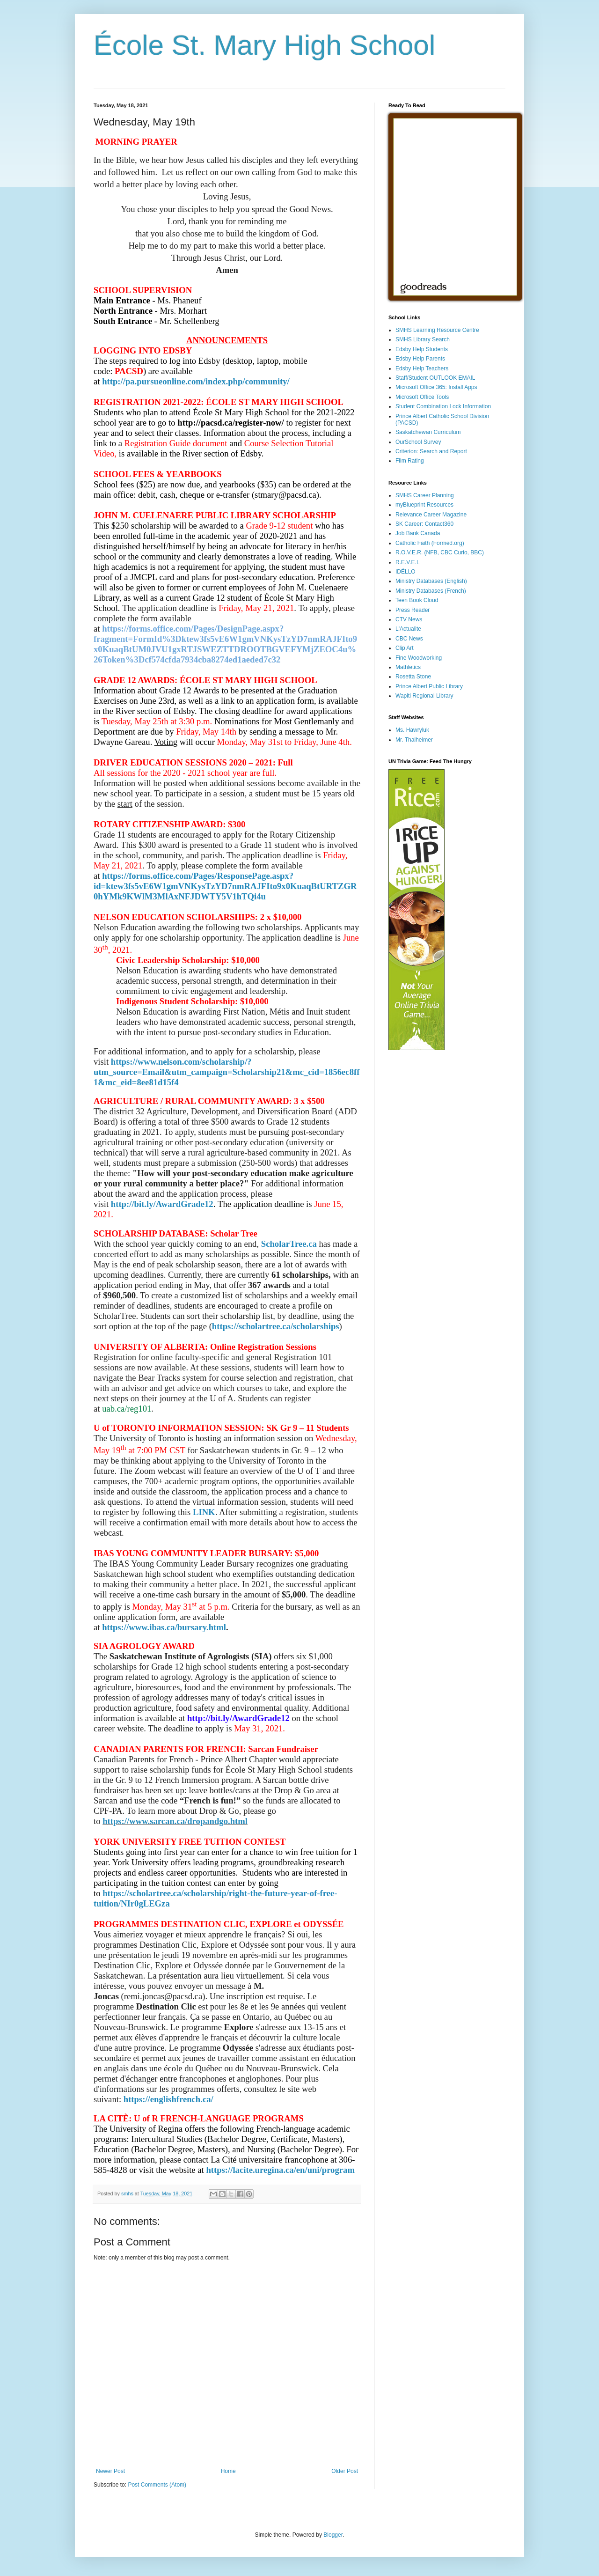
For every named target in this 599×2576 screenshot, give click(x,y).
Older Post (344, 2471)
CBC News (409, 638)
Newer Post (110, 2471)
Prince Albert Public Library (429, 686)
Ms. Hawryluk (412, 730)
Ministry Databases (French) (430, 591)
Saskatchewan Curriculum (427, 432)
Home (228, 2471)
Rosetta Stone (413, 676)
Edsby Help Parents (420, 358)
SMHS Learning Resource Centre (437, 330)
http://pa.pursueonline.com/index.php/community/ (196, 381)
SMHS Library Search (422, 339)
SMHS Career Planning (424, 495)
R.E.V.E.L (407, 562)
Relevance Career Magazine (431, 514)
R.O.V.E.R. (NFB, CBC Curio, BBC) (439, 552)
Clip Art (404, 648)
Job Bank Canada (417, 533)
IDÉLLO (405, 571)
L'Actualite (408, 629)
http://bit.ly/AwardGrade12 (162, 1204)
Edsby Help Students (421, 349)
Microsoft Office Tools (422, 397)
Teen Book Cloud (416, 600)
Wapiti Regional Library (424, 695)
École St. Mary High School (264, 45)
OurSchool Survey (418, 442)
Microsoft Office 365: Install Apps (436, 387)
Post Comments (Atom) (157, 2484)
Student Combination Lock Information (443, 406)
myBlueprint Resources (424, 504)
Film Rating (409, 460)
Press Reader (412, 610)
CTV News (408, 619)
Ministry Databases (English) (431, 581)
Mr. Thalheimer (414, 739)
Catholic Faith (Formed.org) (429, 543)
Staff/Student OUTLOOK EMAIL (435, 378)
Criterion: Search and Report (431, 451)
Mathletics (408, 667)
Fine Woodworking (418, 658)
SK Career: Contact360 (424, 524)
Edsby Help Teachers (421, 368)
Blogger (333, 2535)
